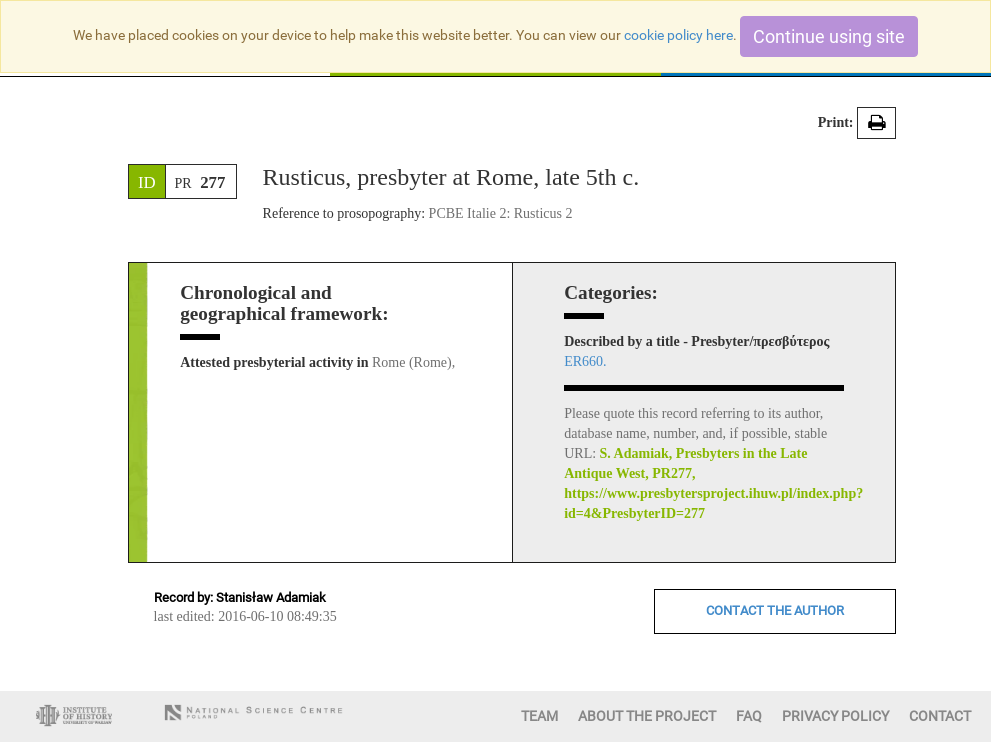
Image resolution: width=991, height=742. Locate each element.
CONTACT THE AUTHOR (775, 610)
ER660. (585, 361)
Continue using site (829, 36)
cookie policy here (678, 35)
